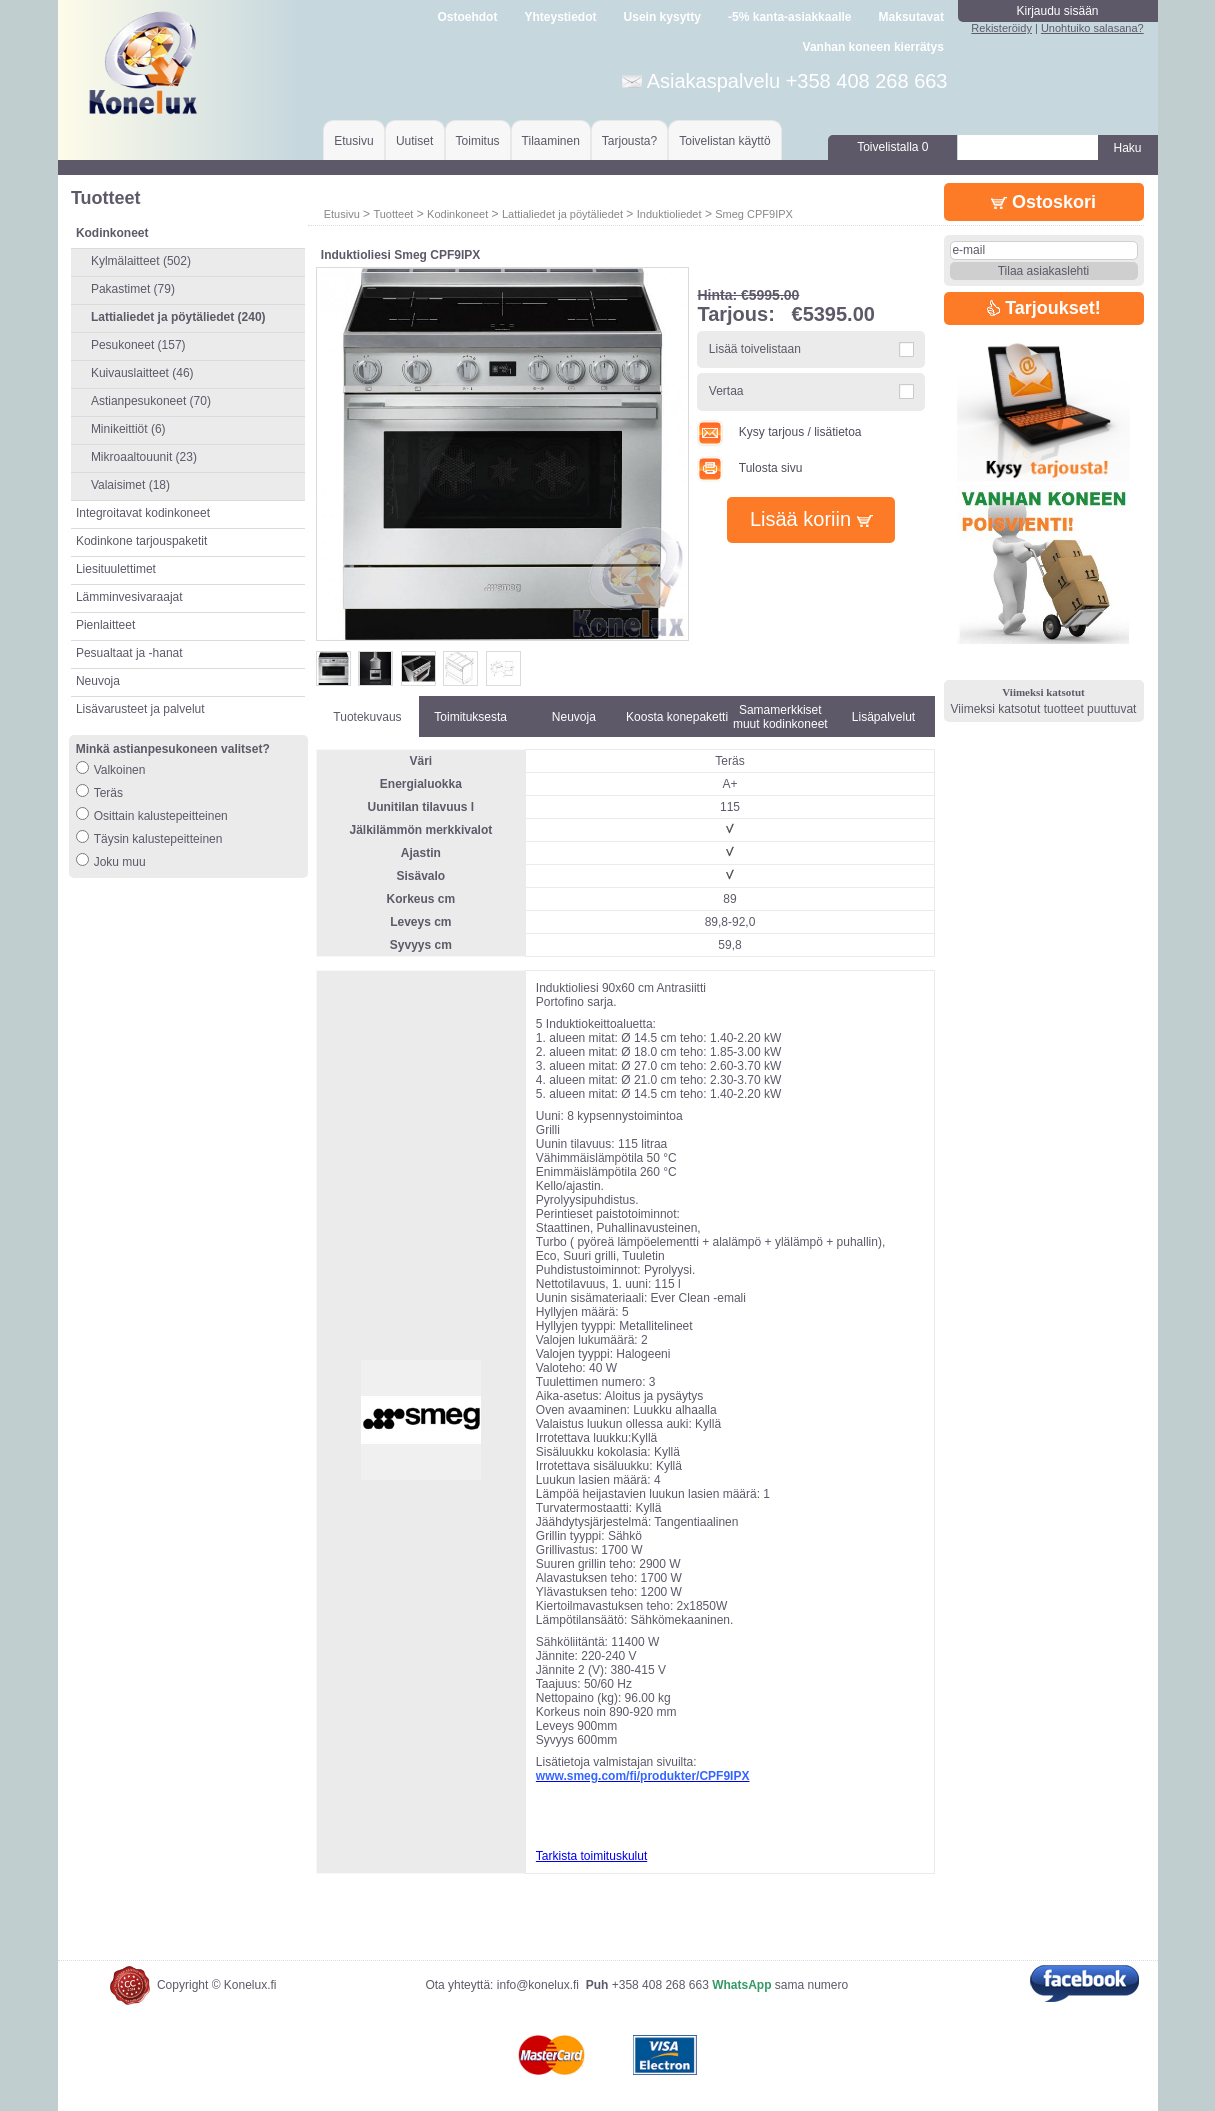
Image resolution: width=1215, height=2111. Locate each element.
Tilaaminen (551, 141)
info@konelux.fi (538, 1985)
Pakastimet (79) (133, 289)
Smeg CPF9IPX (754, 214)
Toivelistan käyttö (724, 141)
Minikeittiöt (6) (128, 429)
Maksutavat (911, 17)
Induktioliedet (669, 214)
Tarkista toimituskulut (591, 1856)
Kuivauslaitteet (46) (142, 373)
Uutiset (414, 141)
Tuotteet (393, 214)
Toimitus (478, 141)
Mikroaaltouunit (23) (144, 457)
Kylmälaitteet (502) (141, 261)
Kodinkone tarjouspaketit (141, 541)
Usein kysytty (662, 17)
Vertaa (726, 391)
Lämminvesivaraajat (129, 597)
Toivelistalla (892, 147)
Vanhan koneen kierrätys (873, 47)
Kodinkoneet (457, 214)
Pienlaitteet (105, 625)
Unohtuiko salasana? (1092, 28)
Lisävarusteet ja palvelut (140, 709)
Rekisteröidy (1001, 28)
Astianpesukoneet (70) (151, 401)
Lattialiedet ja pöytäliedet (562, 214)
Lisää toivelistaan (755, 349)
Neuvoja (98, 681)
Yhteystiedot (560, 17)
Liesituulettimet (116, 569)
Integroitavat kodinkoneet (143, 513)
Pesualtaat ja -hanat (129, 653)
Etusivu (353, 141)
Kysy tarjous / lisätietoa (779, 432)
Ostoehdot (467, 17)
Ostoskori (1043, 202)
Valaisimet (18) (130, 485)
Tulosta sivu (749, 468)
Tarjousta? (629, 141)
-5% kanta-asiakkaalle (789, 17)
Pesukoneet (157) (138, 345)
